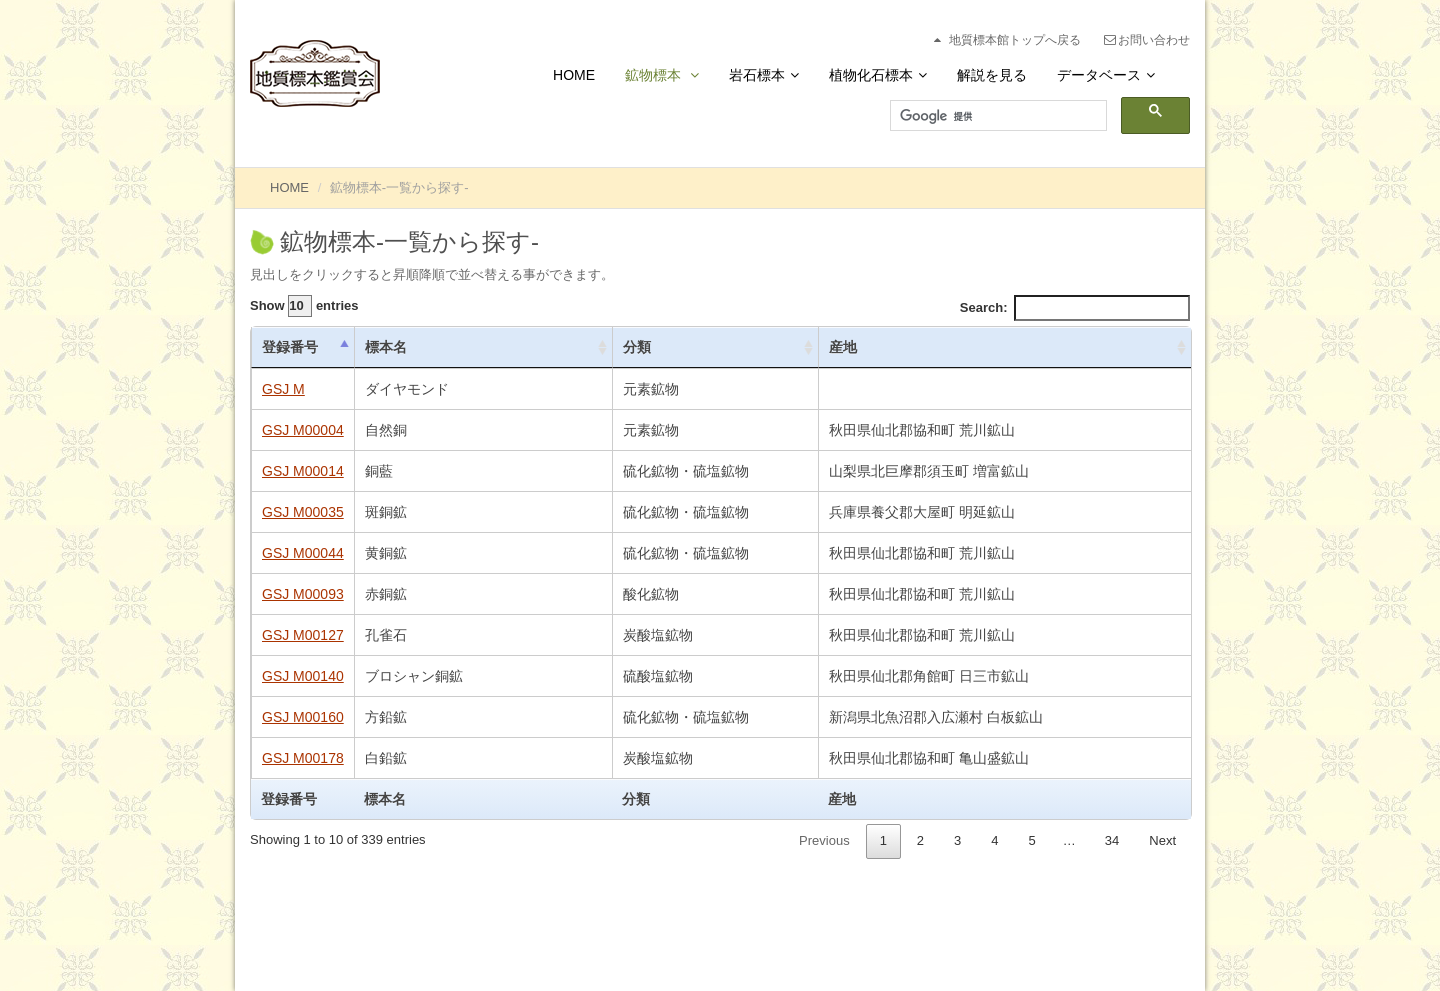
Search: (1075, 308)
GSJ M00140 (303, 676)
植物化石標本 (878, 75)
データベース (1106, 75)
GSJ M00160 (303, 717)
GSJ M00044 (303, 553)
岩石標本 (764, 75)
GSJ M (283, 389)
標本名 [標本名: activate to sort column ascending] (386, 347)
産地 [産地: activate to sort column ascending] (843, 347)
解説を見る (992, 75)
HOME (289, 187)
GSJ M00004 (303, 430)
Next (1162, 840)
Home (574, 75)
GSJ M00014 (303, 471)
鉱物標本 (662, 75)
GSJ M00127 (303, 635)
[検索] (996, 116)
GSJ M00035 (303, 512)
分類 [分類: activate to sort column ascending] (637, 347)
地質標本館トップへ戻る (1005, 40)
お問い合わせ (1146, 40)
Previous (824, 840)
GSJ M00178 (303, 758)
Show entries (304, 306)
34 (1112, 840)
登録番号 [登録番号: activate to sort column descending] (290, 347)
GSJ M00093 (303, 594)
